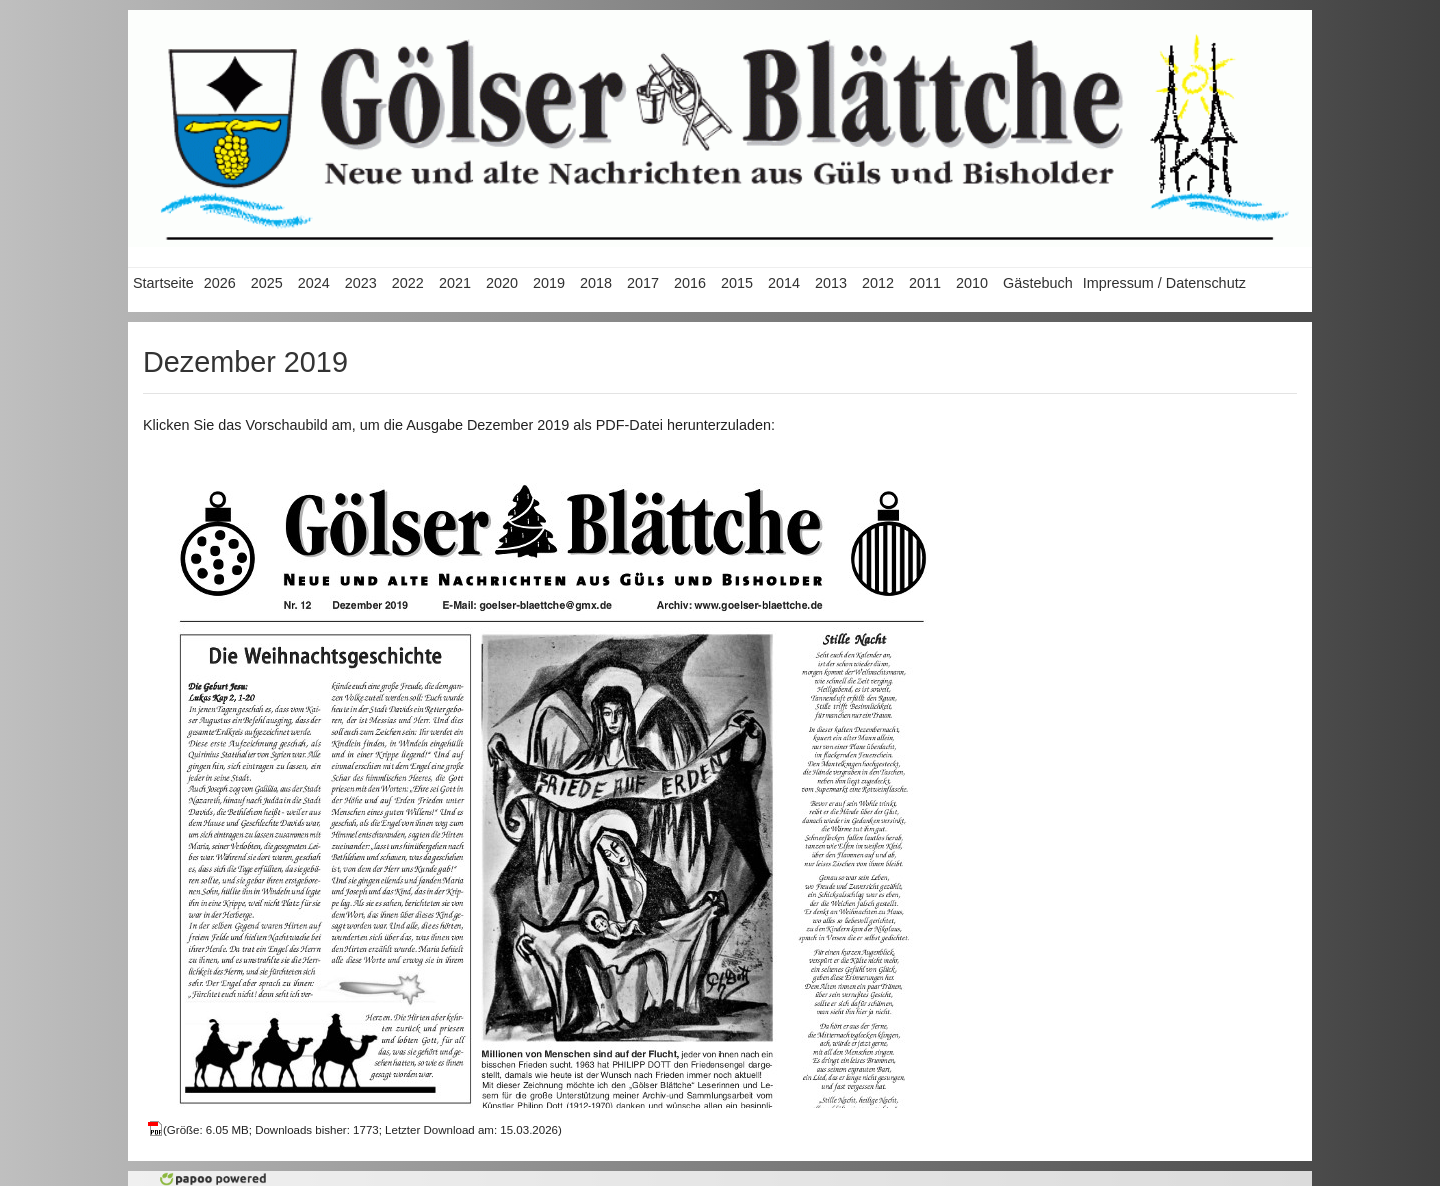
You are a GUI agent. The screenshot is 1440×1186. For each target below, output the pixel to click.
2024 (314, 283)
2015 (737, 283)
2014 (784, 283)
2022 (408, 283)
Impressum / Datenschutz (1164, 283)
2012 (878, 283)
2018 (596, 283)
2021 (455, 283)
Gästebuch (1038, 283)
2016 (690, 283)
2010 (972, 283)
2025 (267, 283)
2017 (643, 283)
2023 (361, 283)
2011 (925, 283)
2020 (502, 283)
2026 (220, 283)
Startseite (163, 283)
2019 (549, 283)
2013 (831, 283)
